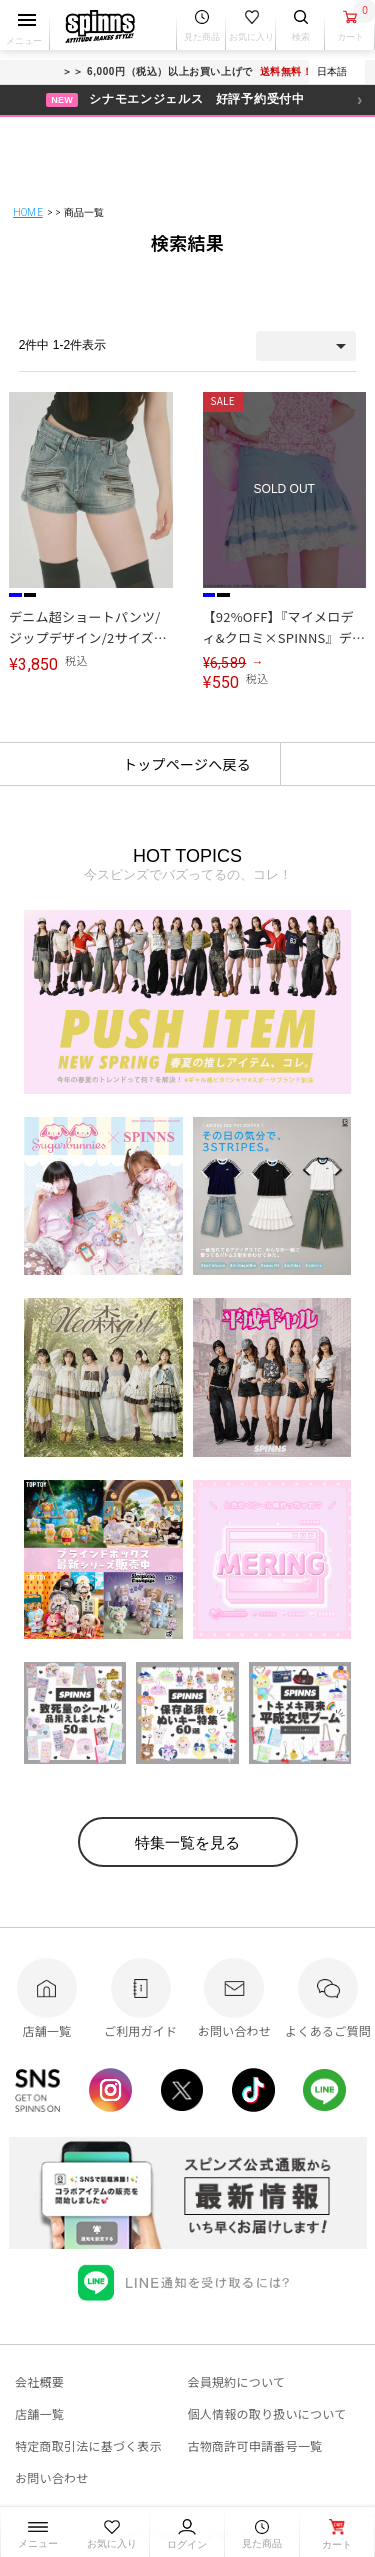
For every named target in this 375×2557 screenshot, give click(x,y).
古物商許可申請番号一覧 (255, 2445)
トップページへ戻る (187, 764)
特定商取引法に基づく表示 (88, 2445)
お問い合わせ (51, 2477)
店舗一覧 (39, 2413)
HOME (28, 212)
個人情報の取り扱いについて (267, 2413)
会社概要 (39, 2381)
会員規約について (237, 2381)
